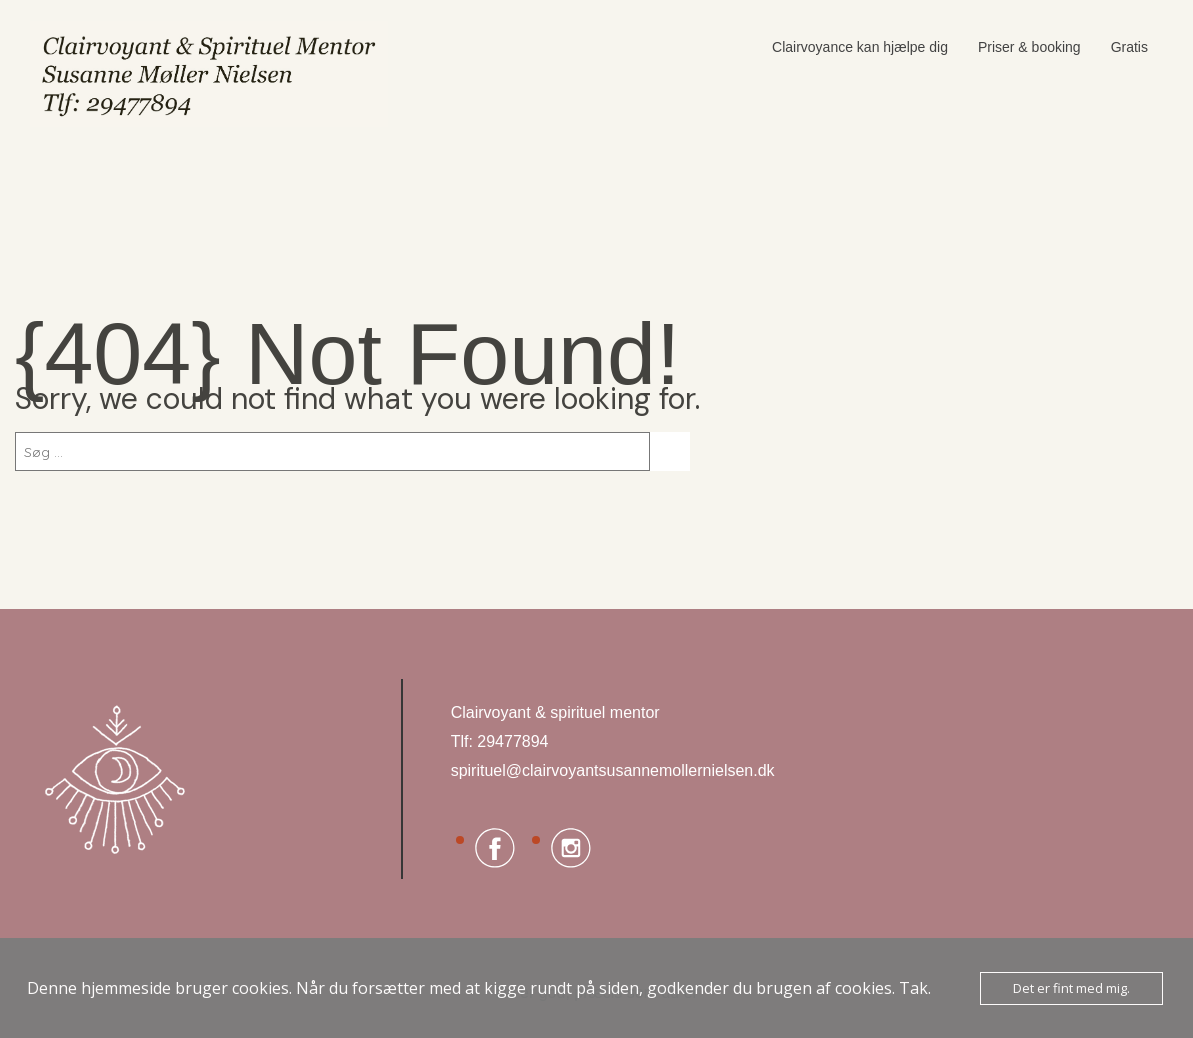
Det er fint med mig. (1071, 988)
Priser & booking (1029, 47)
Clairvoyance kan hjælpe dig (860, 47)
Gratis (1129, 47)
